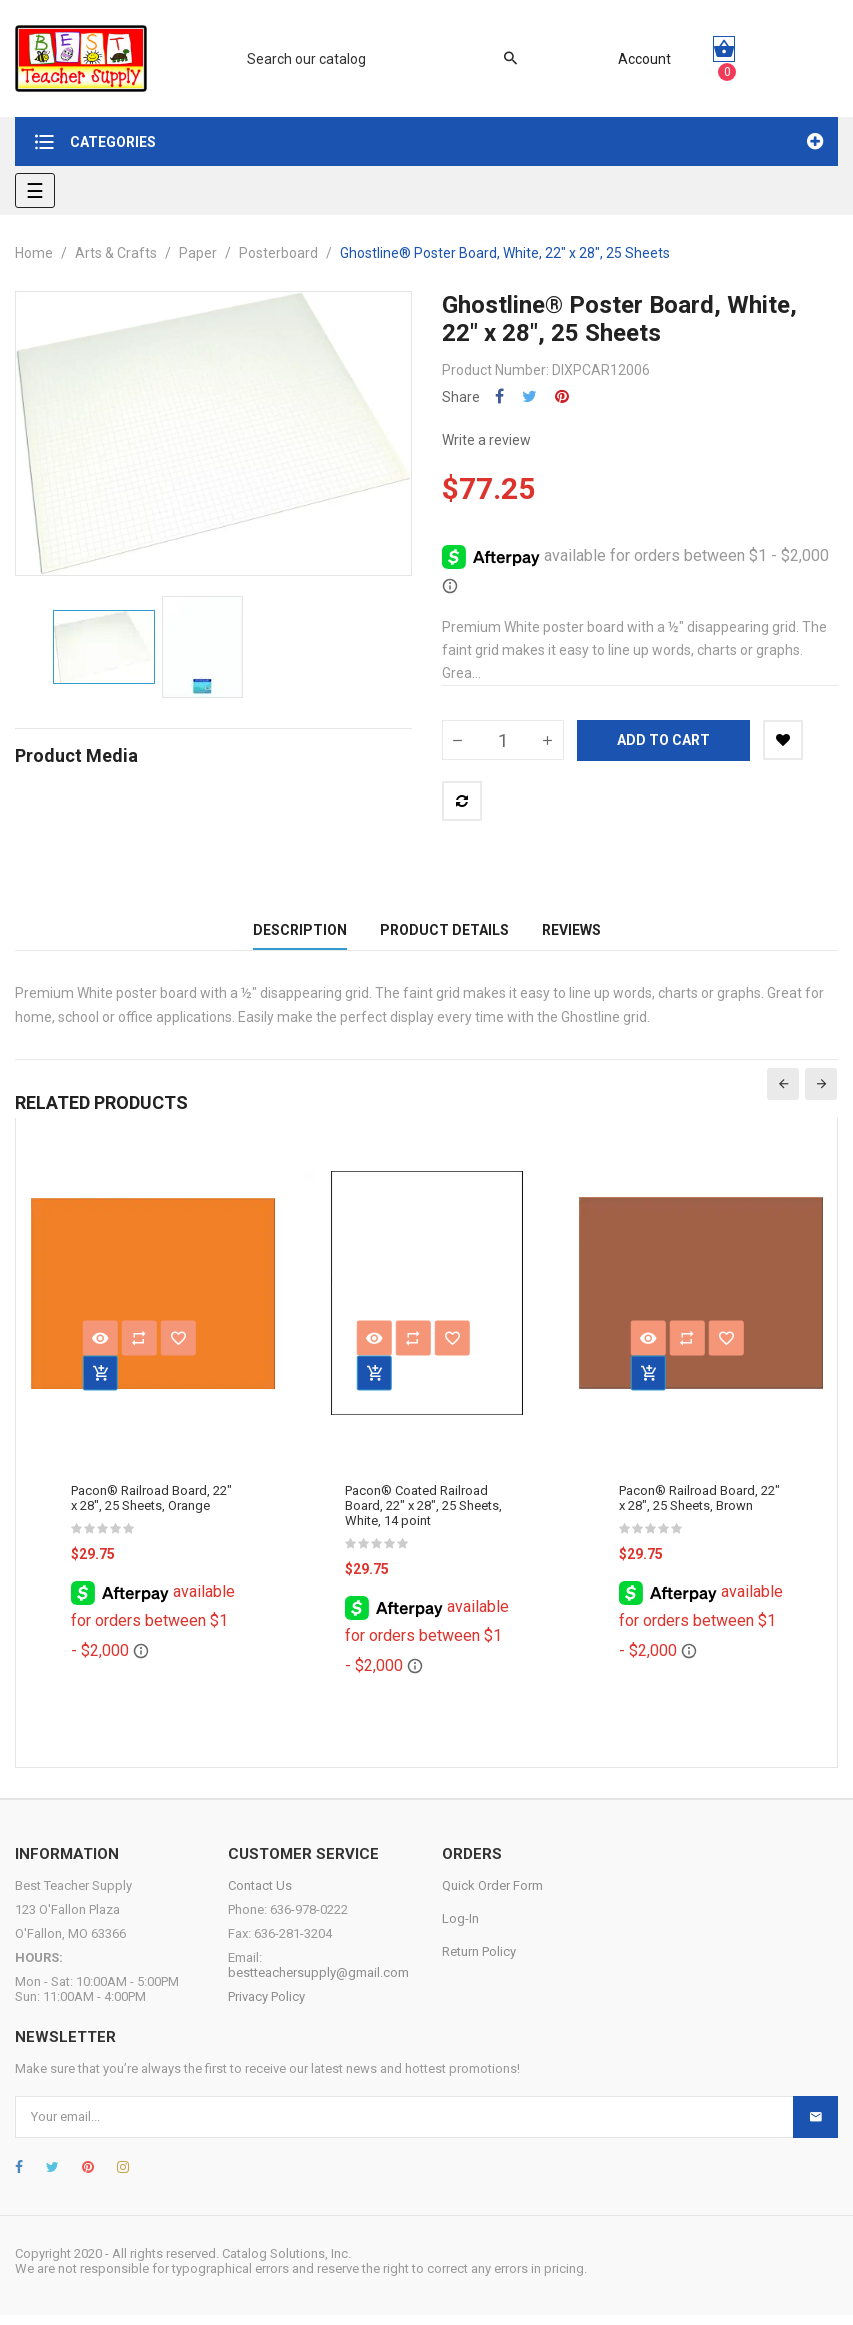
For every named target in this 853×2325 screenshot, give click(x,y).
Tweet (529, 396)
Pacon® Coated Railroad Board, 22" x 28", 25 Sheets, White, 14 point (423, 1516)
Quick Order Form (492, 1895)
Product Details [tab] (444, 936)
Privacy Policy (266, 2006)
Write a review (486, 440)
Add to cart (663, 740)
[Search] (372, 59)
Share (499, 396)
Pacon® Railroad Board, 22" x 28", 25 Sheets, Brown (699, 1509)
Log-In (460, 1928)
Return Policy (479, 1961)
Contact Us (260, 1895)
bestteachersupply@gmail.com (318, 1982)
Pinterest (562, 396)
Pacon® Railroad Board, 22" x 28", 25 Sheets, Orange (151, 1509)
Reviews (571, 936)
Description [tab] (300, 936)
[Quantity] (503, 740)
